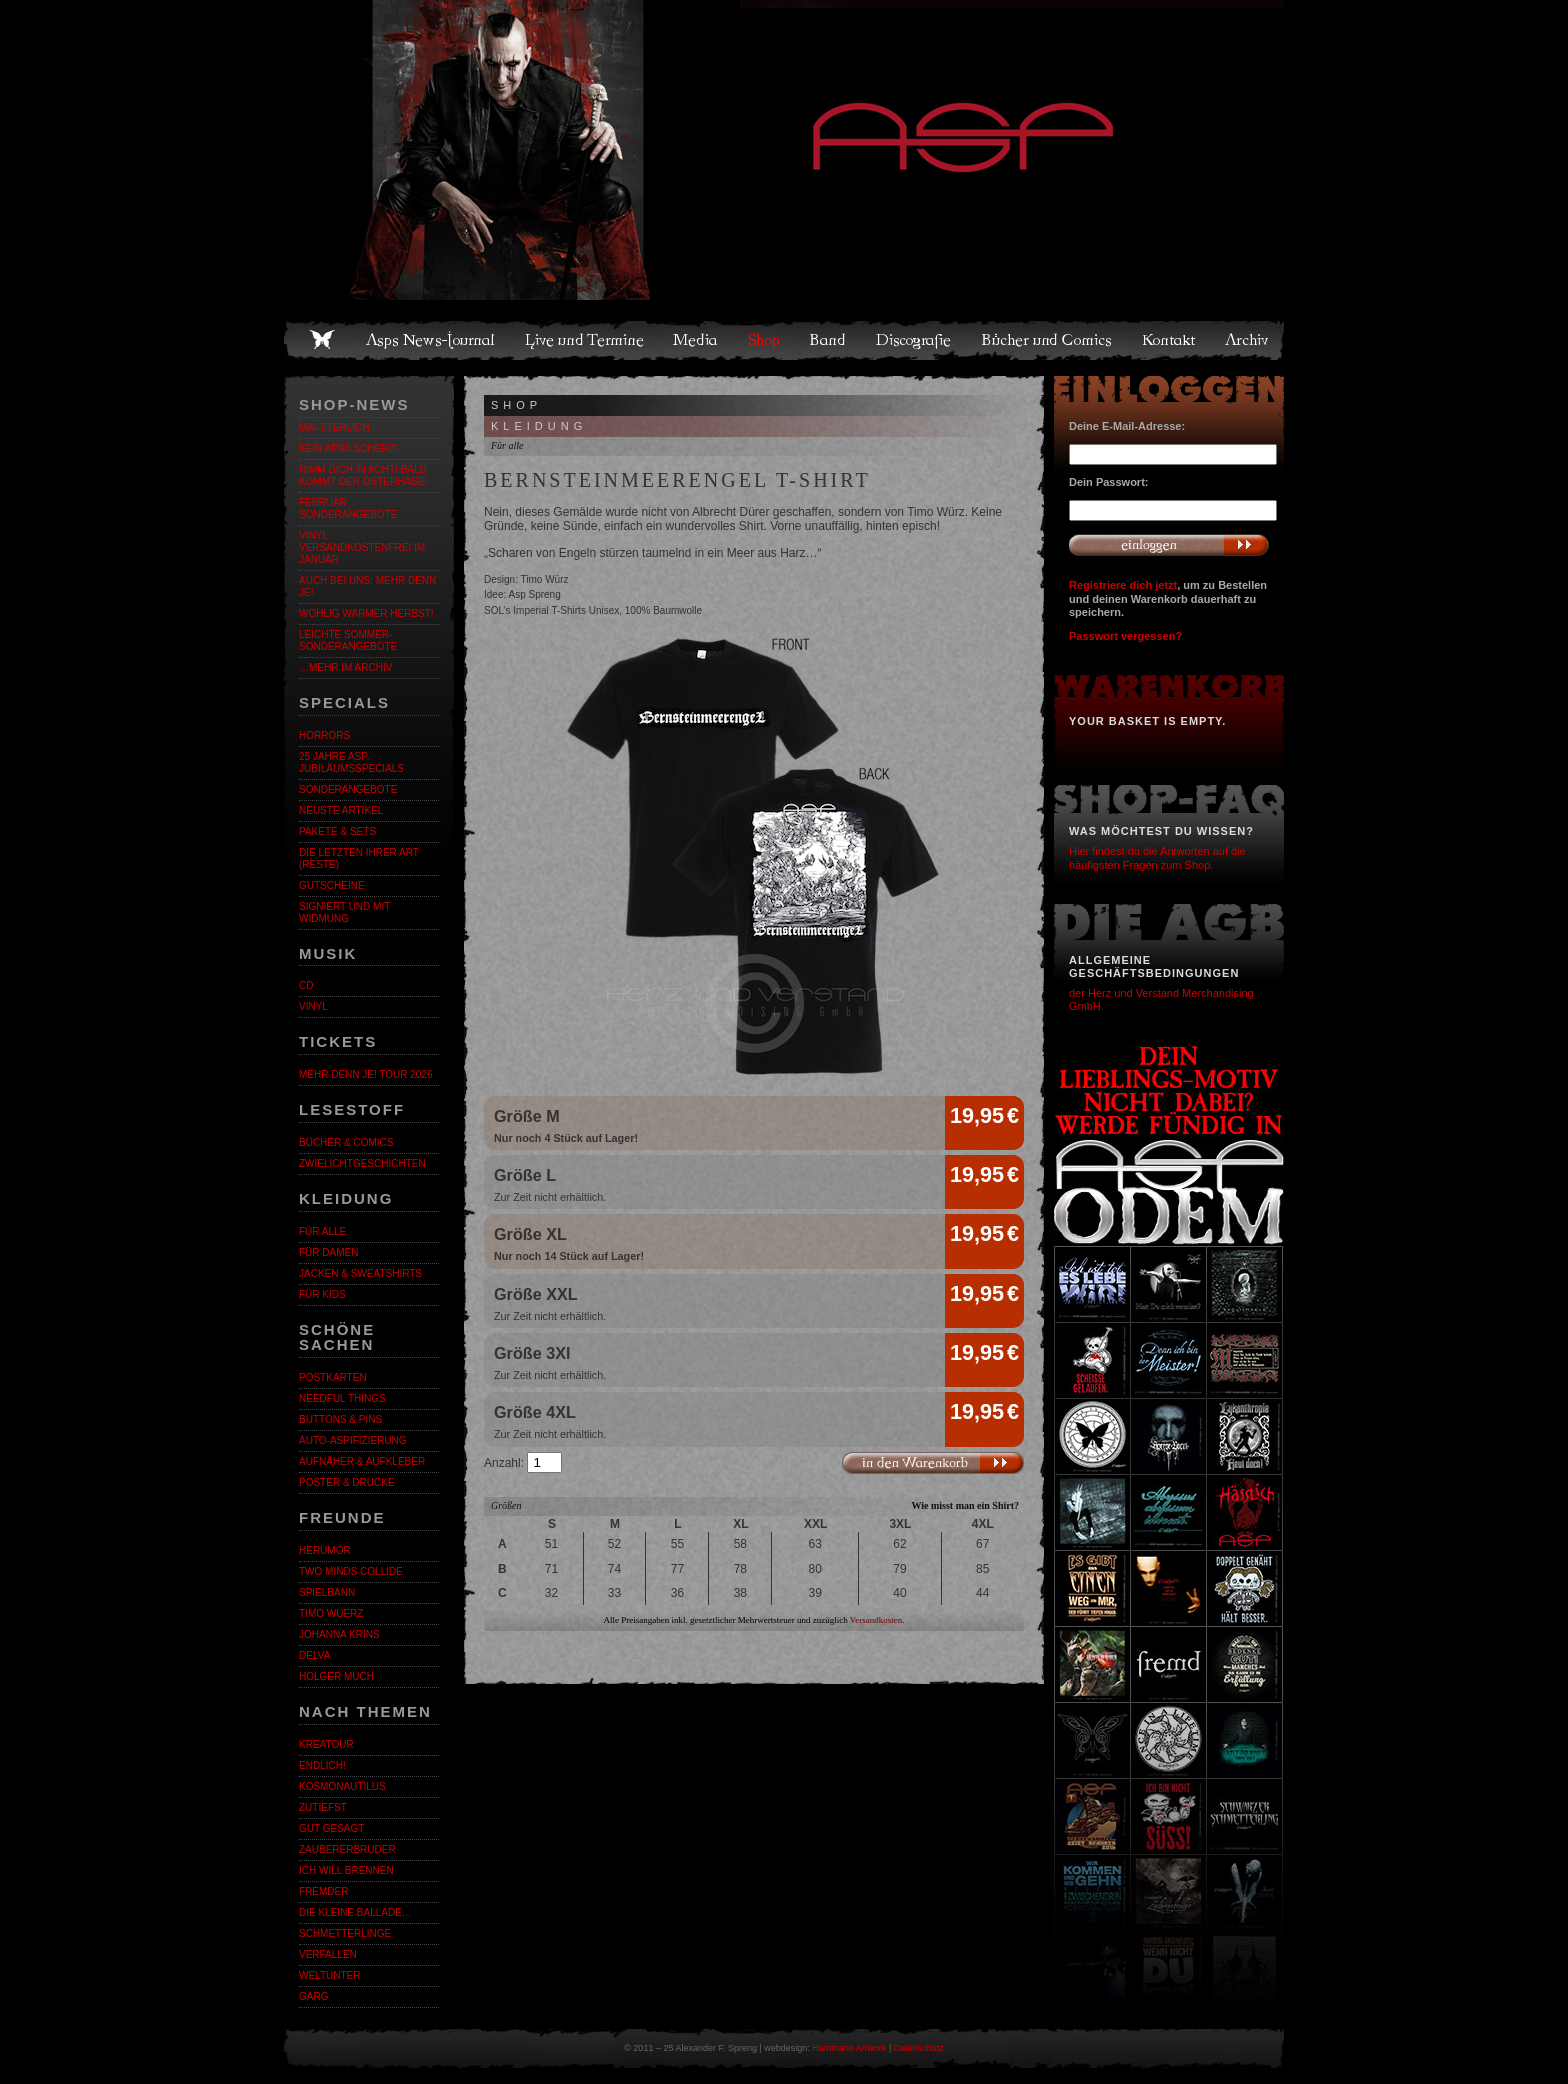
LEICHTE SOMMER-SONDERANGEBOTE (348, 640)
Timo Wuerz (331, 1613)
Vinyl (313, 1006)
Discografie (915, 340)
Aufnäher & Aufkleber (362, 1461)
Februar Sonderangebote (348, 508)
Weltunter (329, 1975)
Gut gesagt (331, 1828)
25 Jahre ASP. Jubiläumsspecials (351, 762)
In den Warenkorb (932, 1462)
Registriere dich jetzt (1123, 585)
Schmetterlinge (345, 1933)
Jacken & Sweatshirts (360, 1273)
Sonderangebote (348, 789)
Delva (314, 1655)
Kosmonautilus (342, 1786)
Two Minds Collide (351, 1571)
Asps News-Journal (431, 340)
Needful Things (342, 1398)
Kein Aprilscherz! (348, 448)
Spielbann (327, 1592)
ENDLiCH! (322, 1765)
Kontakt (1169, 340)
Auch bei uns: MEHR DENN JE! (367, 586)
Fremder (323, 1891)
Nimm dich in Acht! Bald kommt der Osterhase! (363, 475)
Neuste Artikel (341, 810)
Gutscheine (332, 885)
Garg (313, 1996)
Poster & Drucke (347, 1482)
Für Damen (328, 1252)
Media (696, 340)
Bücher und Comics (1048, 340)
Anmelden (1169, 545)
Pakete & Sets (337, 831)
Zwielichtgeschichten (362, 1163)
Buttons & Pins (340, 1419)
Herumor (325, 1550)
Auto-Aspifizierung (353, 1440)
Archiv (1248, 340)
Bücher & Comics (346, 1142)
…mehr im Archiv (345, 667)
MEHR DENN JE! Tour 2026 (366, 1074)
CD (306, 985)
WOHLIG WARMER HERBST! (366, 613)
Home (322, 340)
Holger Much (336, 1676)
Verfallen (328, 1954)
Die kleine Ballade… (355, 1912)
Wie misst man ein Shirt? (965, 1506)
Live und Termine (585, 340)
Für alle (322, 1231)
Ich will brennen (346, 1870)
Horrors (324, 735)
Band (829, 340)
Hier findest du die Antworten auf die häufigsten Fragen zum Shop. (1157, 857)
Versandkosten (876, 1620)
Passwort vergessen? (1125, 636)
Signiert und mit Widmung (344, 912)
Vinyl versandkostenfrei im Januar (362, 547)
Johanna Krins (339, 1634)
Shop (765, 340)
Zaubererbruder (347, 1849)
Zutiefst (323, 1807)
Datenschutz (919, 2048)
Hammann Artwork (849, 2048)
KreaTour (326, 1744)
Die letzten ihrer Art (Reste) (359, 858)
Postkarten (333, 1377)
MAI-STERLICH (334, 427)
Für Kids (322, 1294)
